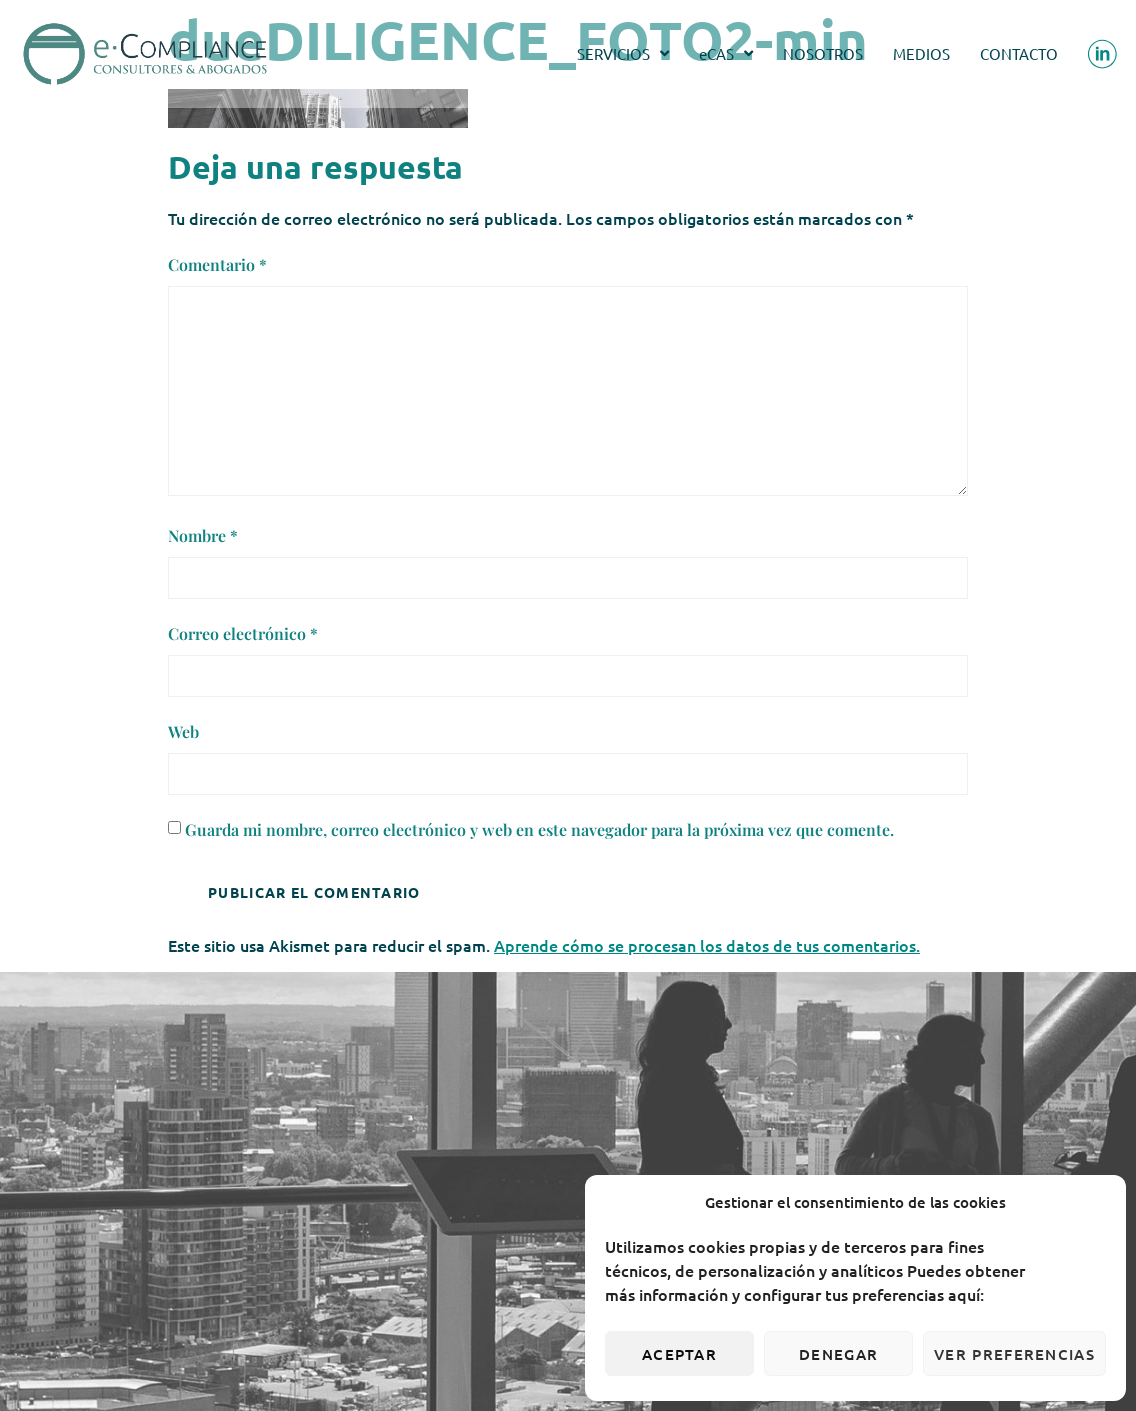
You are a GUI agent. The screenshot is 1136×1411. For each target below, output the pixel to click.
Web (183, 731)
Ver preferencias (1014, 1354)
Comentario (217, 264)
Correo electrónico (243, 633)
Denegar (838, 1354)
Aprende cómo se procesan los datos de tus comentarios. (707, 945)
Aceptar (679, 1354)
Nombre (203, 535)
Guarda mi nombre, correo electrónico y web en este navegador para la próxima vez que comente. (539, 829)
